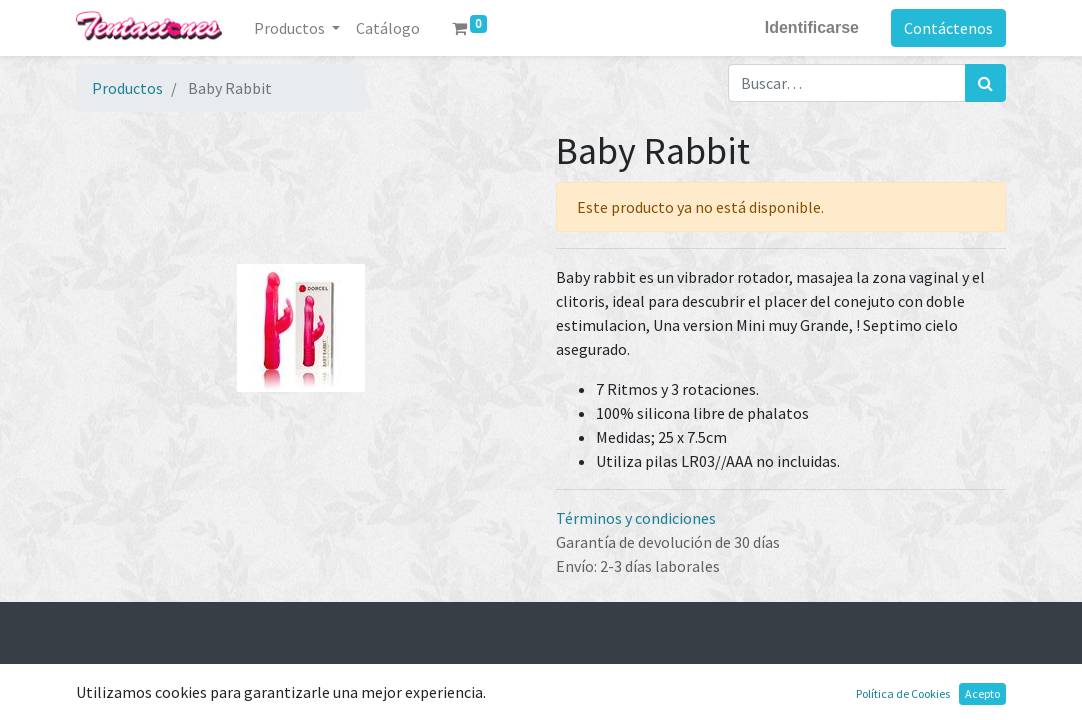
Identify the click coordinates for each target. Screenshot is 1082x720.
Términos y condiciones (636, 518)
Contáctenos (948, 28)
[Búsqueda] (985, 83)
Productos (127, 88)
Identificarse (812, 27)
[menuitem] (388, 28)
